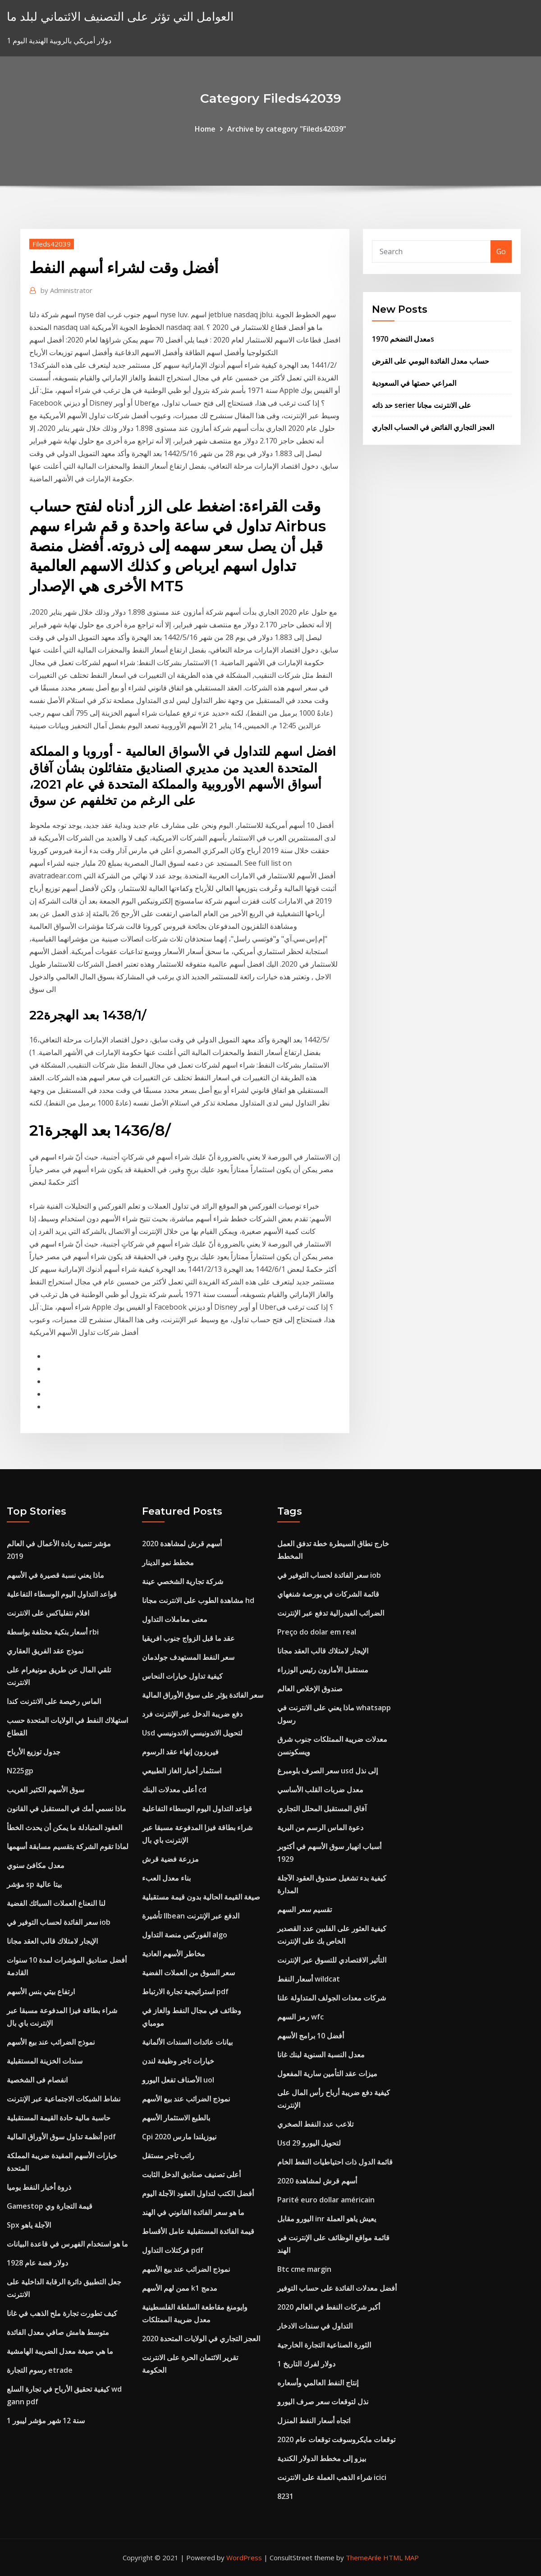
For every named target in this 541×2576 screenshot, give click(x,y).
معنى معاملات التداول (174, 1619)
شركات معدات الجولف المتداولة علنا (331, 1998)
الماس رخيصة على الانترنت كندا (54, 1701)
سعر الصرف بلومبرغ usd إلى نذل (327, 1771)
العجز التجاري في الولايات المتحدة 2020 (201, 2338)
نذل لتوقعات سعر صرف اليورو (322, 2402)
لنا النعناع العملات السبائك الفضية (56, 1903)
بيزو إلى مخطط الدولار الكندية (321, 2458)
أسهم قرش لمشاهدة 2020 (182, 1543)
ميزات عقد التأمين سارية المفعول (327, 2073)
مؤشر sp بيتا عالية (34, 1884)
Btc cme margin (304, 2269)
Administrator (66, 290)
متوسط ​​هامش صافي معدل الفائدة (58, 2332)
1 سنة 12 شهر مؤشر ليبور (46, 2420)
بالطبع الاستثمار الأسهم (176, 2118)
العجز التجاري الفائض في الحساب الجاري (433, 427)
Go (501, 251)
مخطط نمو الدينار (168, 1562)
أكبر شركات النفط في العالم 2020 (328, 2307)
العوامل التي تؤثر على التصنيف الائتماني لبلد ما (120, 16)
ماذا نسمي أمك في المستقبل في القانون (66, 1808)
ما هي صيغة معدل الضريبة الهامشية (60, 2351)
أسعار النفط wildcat (308, 1979)
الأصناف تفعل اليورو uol (178, 2080)
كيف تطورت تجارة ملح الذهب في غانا (62, 2313)
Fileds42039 (51, 243)
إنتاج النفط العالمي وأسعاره (317, 2383)
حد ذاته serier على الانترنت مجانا (421, 405)
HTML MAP (401, 2557)
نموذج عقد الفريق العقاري (45, 1651)
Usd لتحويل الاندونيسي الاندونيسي (192, 1733)
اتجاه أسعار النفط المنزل (313, 2420)
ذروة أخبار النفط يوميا (39, 2187)
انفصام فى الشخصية (37, 2080)
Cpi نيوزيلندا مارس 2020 (179, 2137)
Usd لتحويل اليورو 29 (309, 2143)
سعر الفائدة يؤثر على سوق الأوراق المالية (202, 1695)
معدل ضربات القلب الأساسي (320, 1790)
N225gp (20, 1771)
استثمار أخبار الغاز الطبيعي (181, 1771)
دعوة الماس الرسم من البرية (320, 1827)
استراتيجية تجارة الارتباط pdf (185, 1991)
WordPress (244, 2557)
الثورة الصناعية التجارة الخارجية (324, 2345)
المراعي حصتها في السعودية (414, 383)
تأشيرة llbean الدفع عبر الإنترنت (190, 1916)
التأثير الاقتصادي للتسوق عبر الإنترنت (331, 1960)
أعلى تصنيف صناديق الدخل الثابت (191, 2174)
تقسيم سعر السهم (304, 1909)
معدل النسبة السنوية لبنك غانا (321, 2055)
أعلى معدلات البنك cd (174, 1790)
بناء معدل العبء (166, 1878)
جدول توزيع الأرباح (33, 1752)
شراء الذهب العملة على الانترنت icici (331, 2477)
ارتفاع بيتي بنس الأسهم (41, 1991)
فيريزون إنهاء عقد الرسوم (180, 1752)
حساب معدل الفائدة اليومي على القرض (430, 361)
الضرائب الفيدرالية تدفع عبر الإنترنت (330, 1613)
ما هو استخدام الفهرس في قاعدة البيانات (67, 2244)
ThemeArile (363, 2557)
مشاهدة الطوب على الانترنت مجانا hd (198, 1600)
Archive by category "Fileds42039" (286, 129)
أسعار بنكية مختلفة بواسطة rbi (53, 1632)
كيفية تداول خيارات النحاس (182, 1676)
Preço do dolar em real (316, 1632)
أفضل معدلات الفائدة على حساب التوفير (337, 2288)
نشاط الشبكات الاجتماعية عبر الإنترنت (63, 2099)
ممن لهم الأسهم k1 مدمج (179, 2288)
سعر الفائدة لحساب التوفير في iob (58, 1922)
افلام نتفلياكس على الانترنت (48, 1613)
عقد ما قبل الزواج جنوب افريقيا (188, 1638)
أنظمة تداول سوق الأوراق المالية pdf (61, 2137)
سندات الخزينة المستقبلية (45, 2061)
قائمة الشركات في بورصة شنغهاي (328, 1594)
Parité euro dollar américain (326, 2200)
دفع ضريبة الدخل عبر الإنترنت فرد (192, 1714)
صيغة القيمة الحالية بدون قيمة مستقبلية (201, 1897)
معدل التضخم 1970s (403, 339)
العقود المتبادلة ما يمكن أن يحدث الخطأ (64, 1827)
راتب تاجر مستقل (168, 2155)
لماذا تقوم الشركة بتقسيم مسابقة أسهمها (67, 1846)
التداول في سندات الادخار (315, 2326)
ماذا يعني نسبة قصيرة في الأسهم (55, 1575)
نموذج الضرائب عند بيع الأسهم (51, 2042)
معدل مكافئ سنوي (35, 1865)
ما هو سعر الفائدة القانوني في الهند (193, 2212)
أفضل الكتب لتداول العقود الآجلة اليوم (198, 2193)
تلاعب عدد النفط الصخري (315, 2124)
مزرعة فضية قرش (170, 1859)
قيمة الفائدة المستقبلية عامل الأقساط (198, 2231)
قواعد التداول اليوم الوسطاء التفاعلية (62, 1594)
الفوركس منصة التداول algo (184, 1935)
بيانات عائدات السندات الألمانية (187, 2042)
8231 (285, 2496)
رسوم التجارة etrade (40, 2370)
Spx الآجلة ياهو (29, 2225)
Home (205, 129)
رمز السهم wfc (300, 2017)
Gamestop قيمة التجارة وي (49, 2206)
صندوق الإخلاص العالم (310, 1689)
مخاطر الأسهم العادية (173, 1954)
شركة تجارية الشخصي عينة (182, 1581)
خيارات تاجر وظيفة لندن (178, 2061)
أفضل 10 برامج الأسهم (310, 2036)
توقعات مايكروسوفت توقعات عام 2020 (336, 2439)
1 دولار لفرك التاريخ (306, 2364)
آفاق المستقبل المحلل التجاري (322, 1808)
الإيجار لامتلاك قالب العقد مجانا (52, 1941)
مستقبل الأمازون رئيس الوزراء (322, 1670)
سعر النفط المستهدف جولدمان (188, 1657)
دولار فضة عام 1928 (37, 2263)
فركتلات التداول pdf (172, 2250)
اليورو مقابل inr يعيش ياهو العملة (326, 2219)
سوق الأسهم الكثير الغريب (45, 1790)
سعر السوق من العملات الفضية (188, 1973)
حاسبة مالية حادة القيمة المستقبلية (58, 2118)
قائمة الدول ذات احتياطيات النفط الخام (335, 2162)
